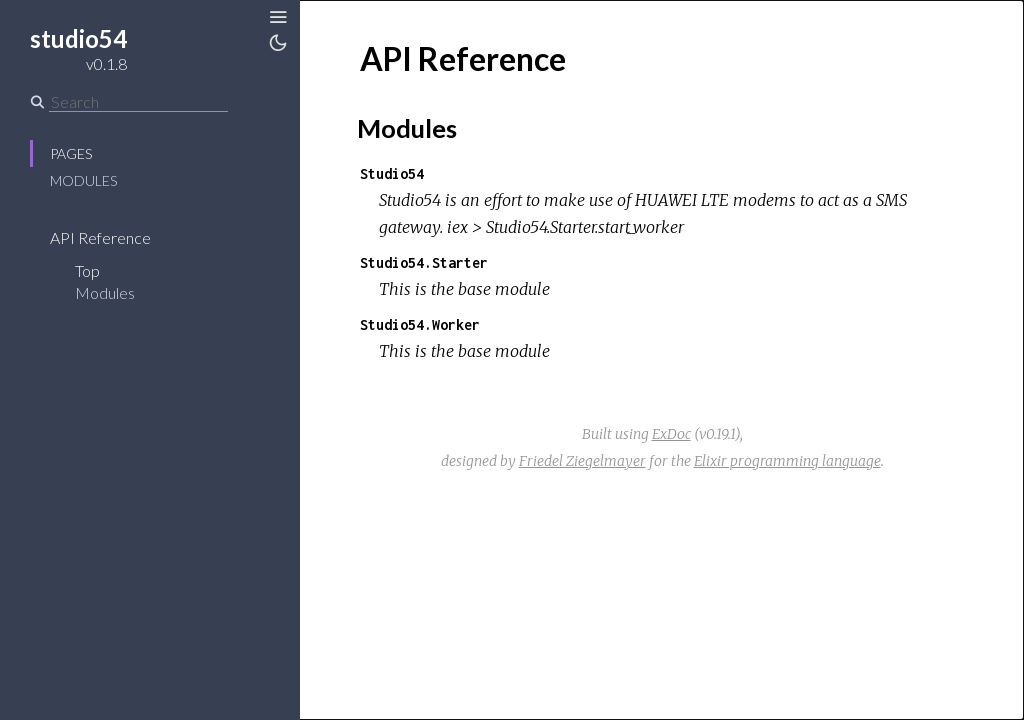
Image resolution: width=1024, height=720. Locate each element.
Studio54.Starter (424, 262)
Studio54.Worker (420, 324)
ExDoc (671, 434)
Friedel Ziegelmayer (582, 461)
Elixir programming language (787, 461)
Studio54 (392, 173)
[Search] (138, 102)
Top (87, 270)
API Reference (100, 237)
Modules (83, 180)
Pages (71, 153)
